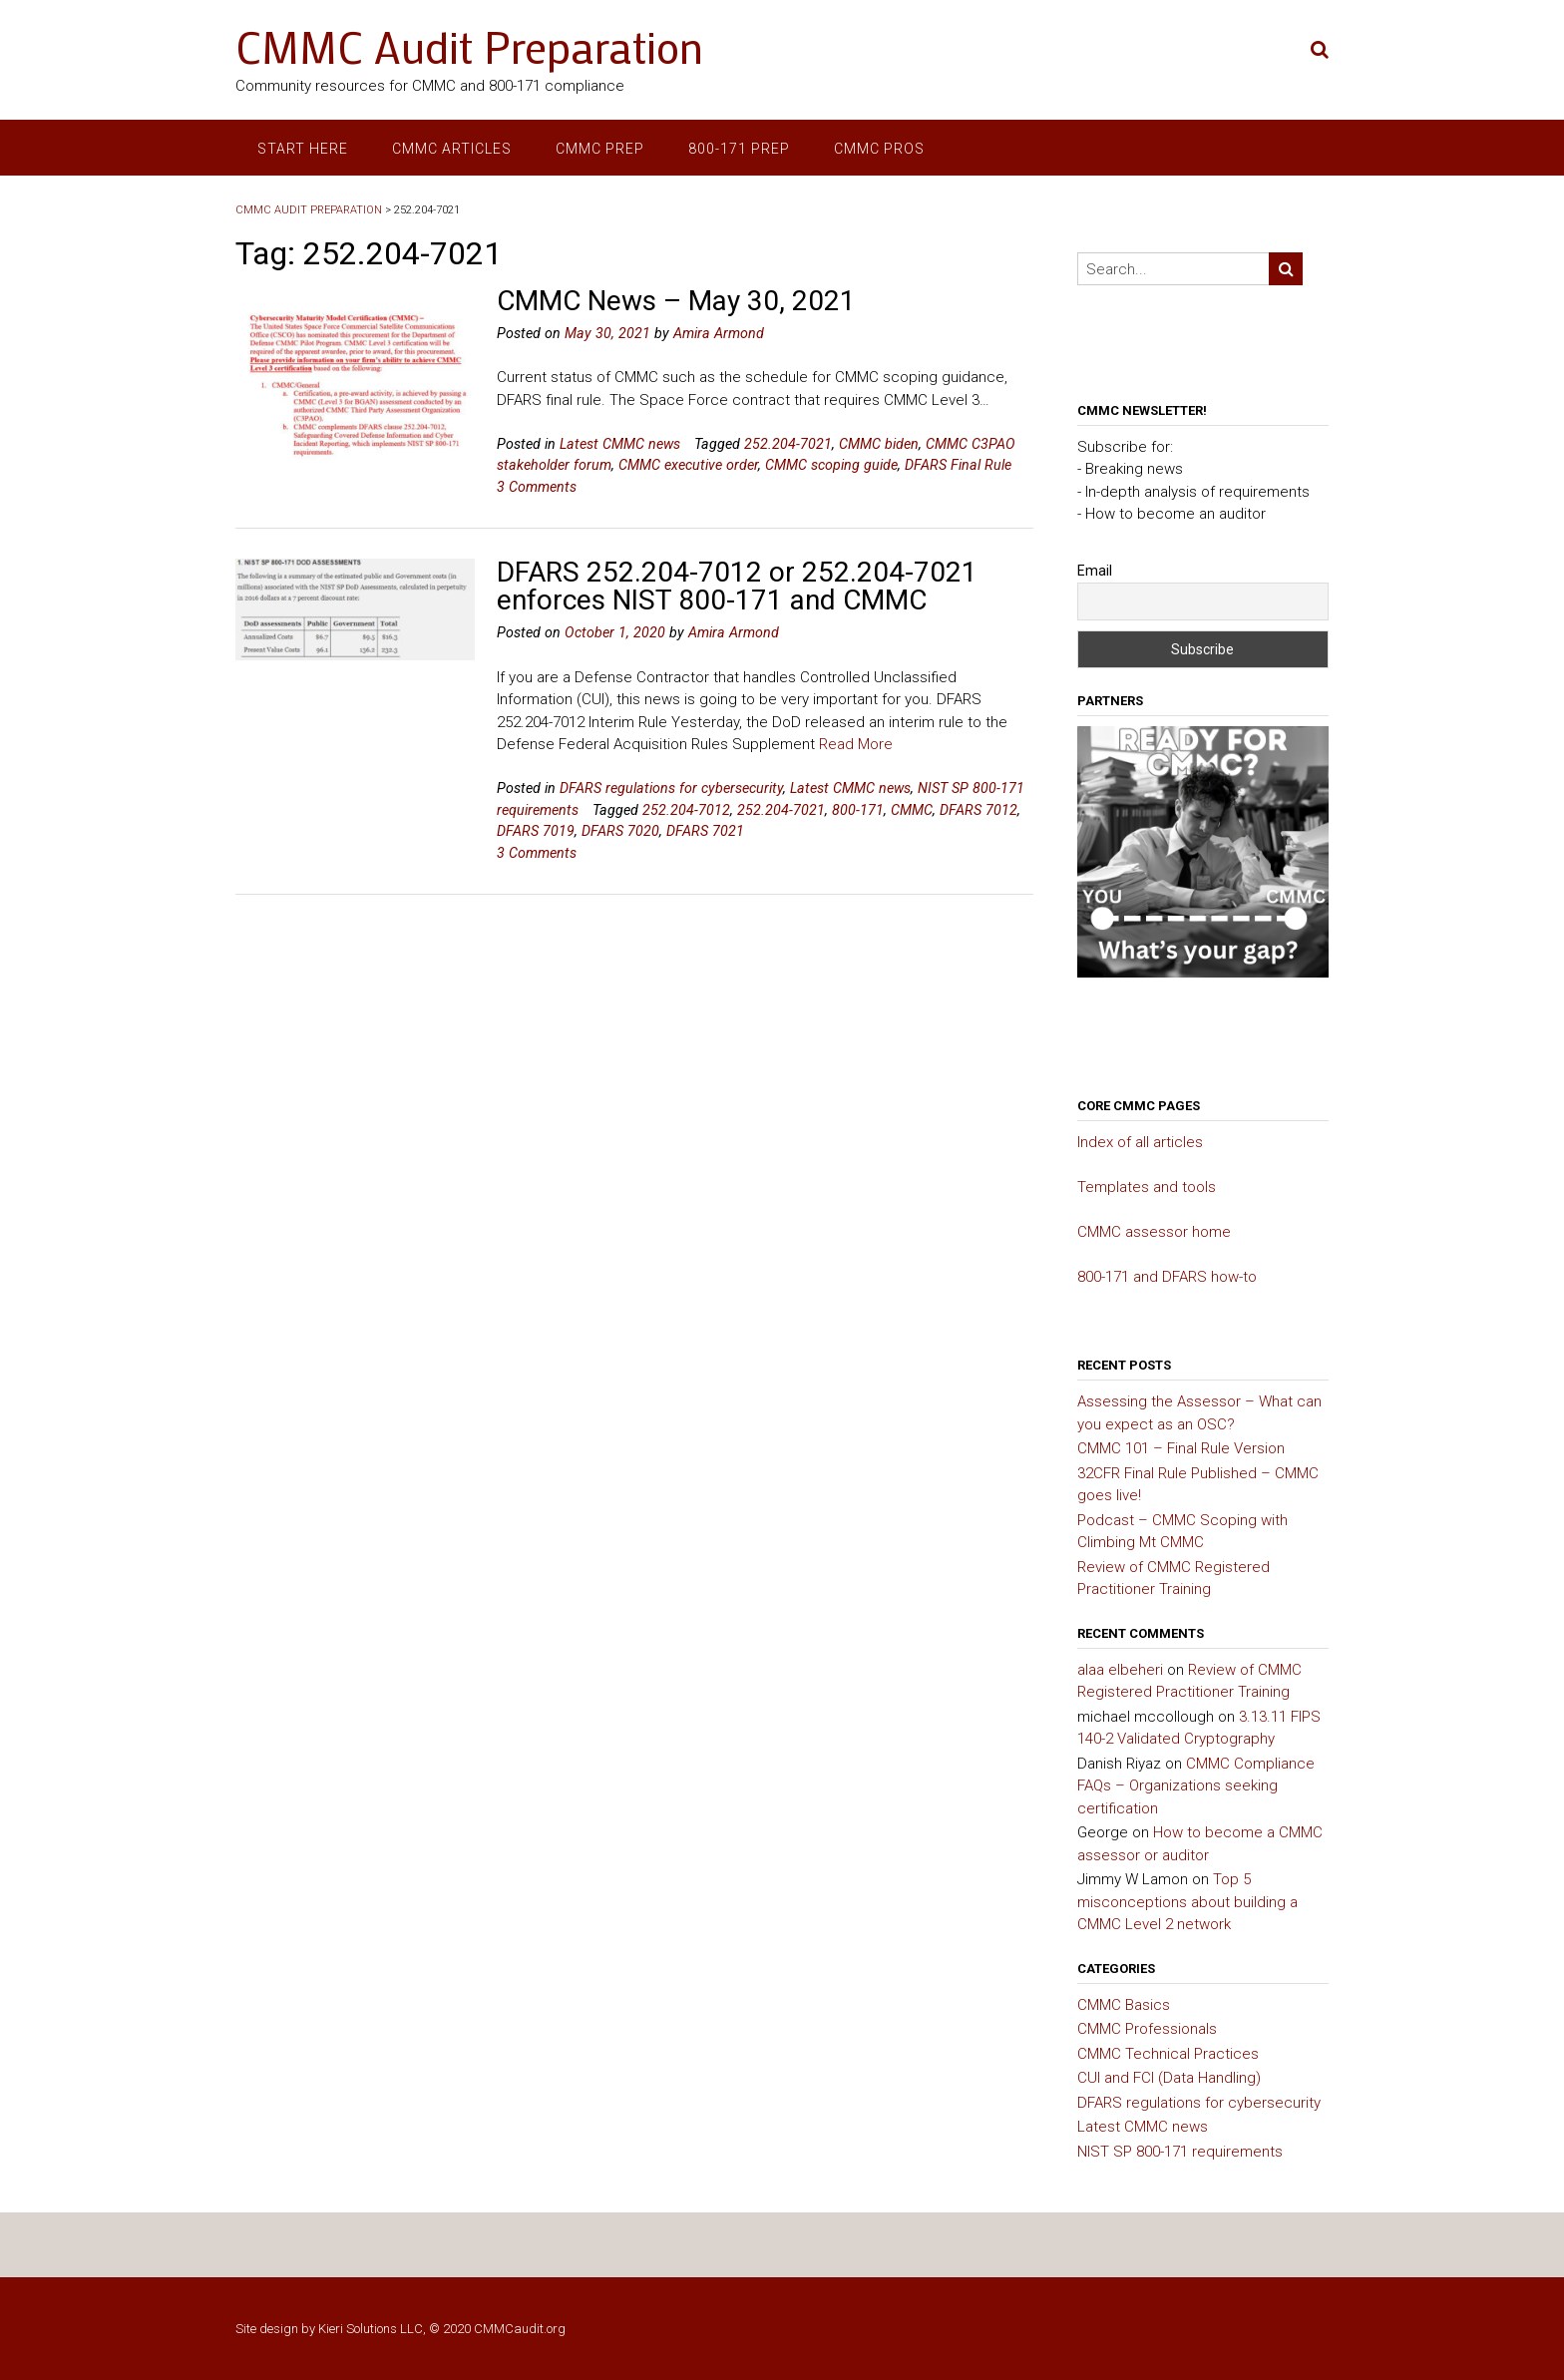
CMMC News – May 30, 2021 (676, 300)
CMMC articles (452, 149)
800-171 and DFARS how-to (1167, 1277)
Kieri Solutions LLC (370, 2328)
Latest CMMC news (620, 444)
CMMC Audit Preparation (469, 47)
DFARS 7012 (978, 810)
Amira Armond (718, 333)
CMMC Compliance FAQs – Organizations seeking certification (1196, 1786)
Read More (856, 744)
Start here (302, 149)
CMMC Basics (1123, 2005)
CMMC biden (879, 444)
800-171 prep (739, 149)
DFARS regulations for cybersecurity (671, 788)
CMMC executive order (688, 465)
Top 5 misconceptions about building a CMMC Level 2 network (1187, 1901)
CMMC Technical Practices (1168, 2054)
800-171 (858, 810)
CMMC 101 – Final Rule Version (1181, 1448)
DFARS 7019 (536, 831)
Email (1094, 571)
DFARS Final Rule (958, 465)
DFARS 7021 (705, 831)
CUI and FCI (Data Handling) (1169, 2078)
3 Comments (537, 487)
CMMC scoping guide (831, 465)
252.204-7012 (686, 810)
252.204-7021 (788, 444)
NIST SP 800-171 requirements (1180, 2152)
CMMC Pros (879, 149)
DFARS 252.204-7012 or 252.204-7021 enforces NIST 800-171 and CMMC (737, 586)
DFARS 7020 (620, 831)
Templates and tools (1146, 1187)
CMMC (912, 810)
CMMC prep (600, 149)
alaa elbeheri (1120, 1670)
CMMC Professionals (1147, 2029)
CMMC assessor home (1154, 1232)
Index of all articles (1140, 1142)
